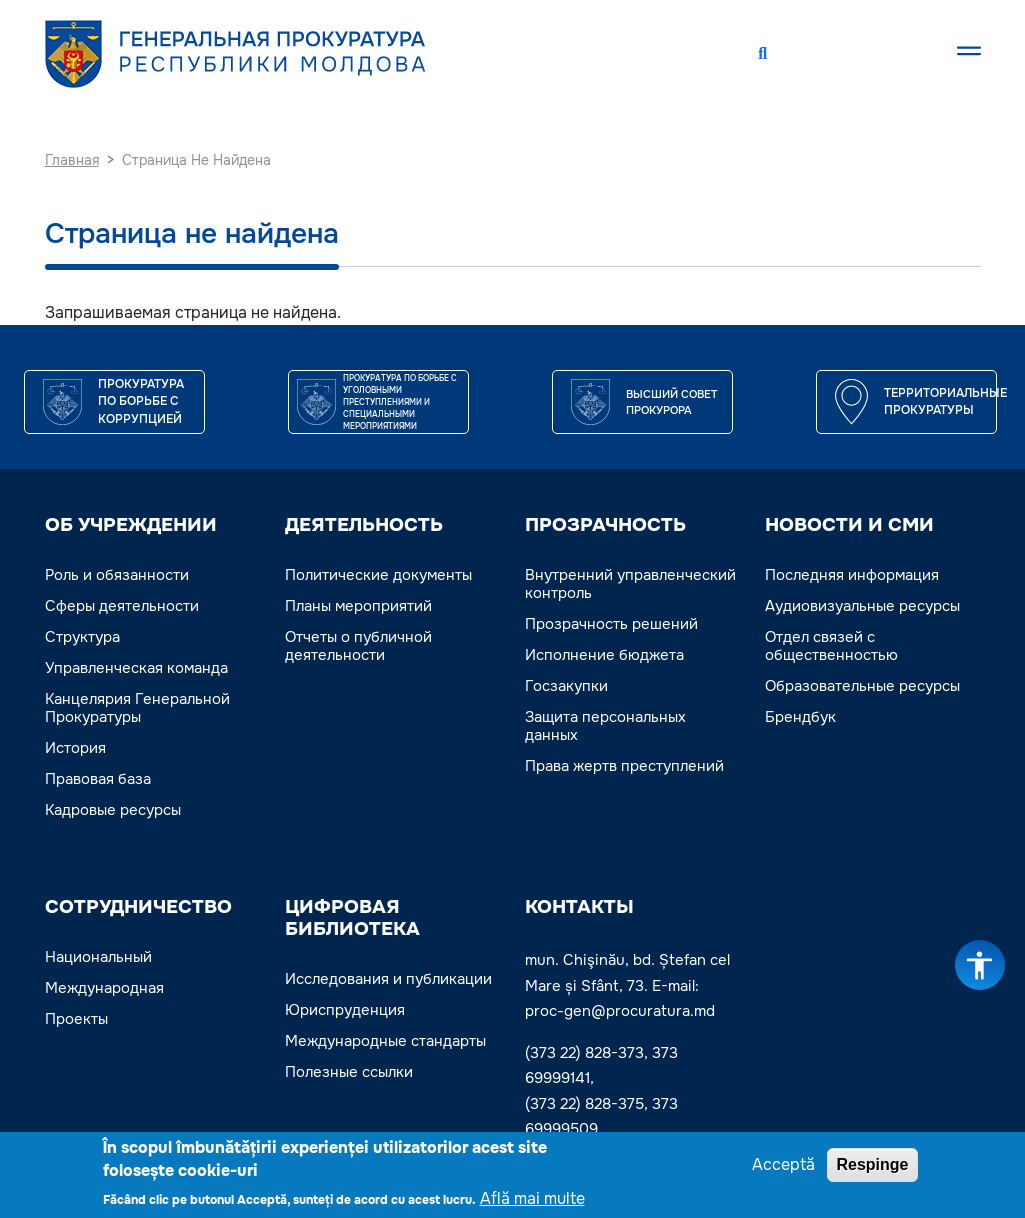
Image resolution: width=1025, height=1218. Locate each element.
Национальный (98, 957)
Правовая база (98, 779)
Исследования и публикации (388, 979)
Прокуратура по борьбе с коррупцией (141, 402)
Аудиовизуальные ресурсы (862, 606)
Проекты (76, 1019)
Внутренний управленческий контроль (630, 584)
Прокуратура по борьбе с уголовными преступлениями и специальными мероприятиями (400, 402)
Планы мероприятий (358, 606)
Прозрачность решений (611, 624)
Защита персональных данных (605, 726)
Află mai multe (532, 1201)
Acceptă (783, 1167)
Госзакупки (566, 686)
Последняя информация (852, 575)
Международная (104, 988)
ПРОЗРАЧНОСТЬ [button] (605, 525)
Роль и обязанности (117, 575)
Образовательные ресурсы (862, 686)
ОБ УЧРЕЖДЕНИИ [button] (131, 525)
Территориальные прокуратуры (945, 402)
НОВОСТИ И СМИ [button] (849, 525)
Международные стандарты (385, 1041)
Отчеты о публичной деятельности (358, 646)
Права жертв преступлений (624, 766)
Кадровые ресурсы (113, 810)
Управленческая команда (136, 668)
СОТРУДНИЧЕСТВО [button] (138, 907)
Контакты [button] (579, 907)
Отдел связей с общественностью (831, 646)
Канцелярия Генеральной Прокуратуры (137, 708)
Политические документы (378, 575)
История (75, 748)
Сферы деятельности (122, 606)
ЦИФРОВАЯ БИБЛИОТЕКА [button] (352, 918)
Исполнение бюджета (604, 655)
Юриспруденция (345, 1010)
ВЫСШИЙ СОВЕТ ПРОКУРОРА (671, 402)
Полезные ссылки (349, 1072)
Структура (82, 637)
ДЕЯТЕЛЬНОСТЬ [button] (364, 525)
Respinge (872, 1167)
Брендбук (800, 717)
